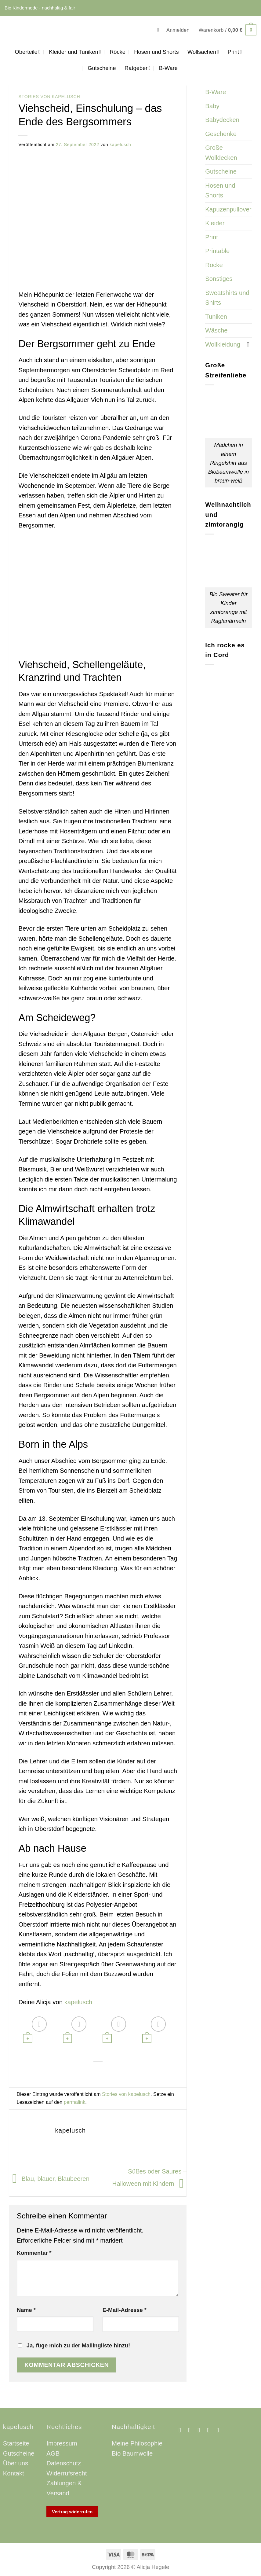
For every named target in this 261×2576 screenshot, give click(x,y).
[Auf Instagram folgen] (191, 2430)
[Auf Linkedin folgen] (219, 2430)
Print (235, 52)
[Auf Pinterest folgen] (210, 2430)
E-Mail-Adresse (125, 2310)
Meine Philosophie (137, 2443)
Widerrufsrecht (66, 2473)
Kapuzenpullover (228, 209)
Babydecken (222, 119)
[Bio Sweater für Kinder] (153, 2030)
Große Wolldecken (221, 152)
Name (26, 2310)
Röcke (117, 52)
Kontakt (13, 2473)
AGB (53, 2453)
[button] (159, 30)
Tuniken (216, 316)
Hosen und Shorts (156, 52)
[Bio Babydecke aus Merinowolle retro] (33, 2030)
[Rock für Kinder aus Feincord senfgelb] (113, 2030)
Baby (212, 106)
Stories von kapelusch (49, 96)
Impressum (61, 2443)
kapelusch (120, 144)
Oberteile (27, 52)
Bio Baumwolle (132, 2453)
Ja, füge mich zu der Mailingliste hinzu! (74, 2345)
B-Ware (168, 68)
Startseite (16, 2443)
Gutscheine (102, 68)
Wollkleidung (222, 344)
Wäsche (216, 330)
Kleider (214, 223)
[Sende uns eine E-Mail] (201, 2430)
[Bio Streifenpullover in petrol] (73, 2030)
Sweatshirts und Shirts (227, 297)
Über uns (15, 2463)
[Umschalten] (248, 344)
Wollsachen (203, 52)
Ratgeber (137, 68)
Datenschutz (63, 2463)
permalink (74, 2102)
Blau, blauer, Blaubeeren (49, 2178)
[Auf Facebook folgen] (182, 2430)
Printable (217, 251)
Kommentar (34, 2253)
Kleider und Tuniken (75, 52)
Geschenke (221, 133)
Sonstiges (218, 278)
